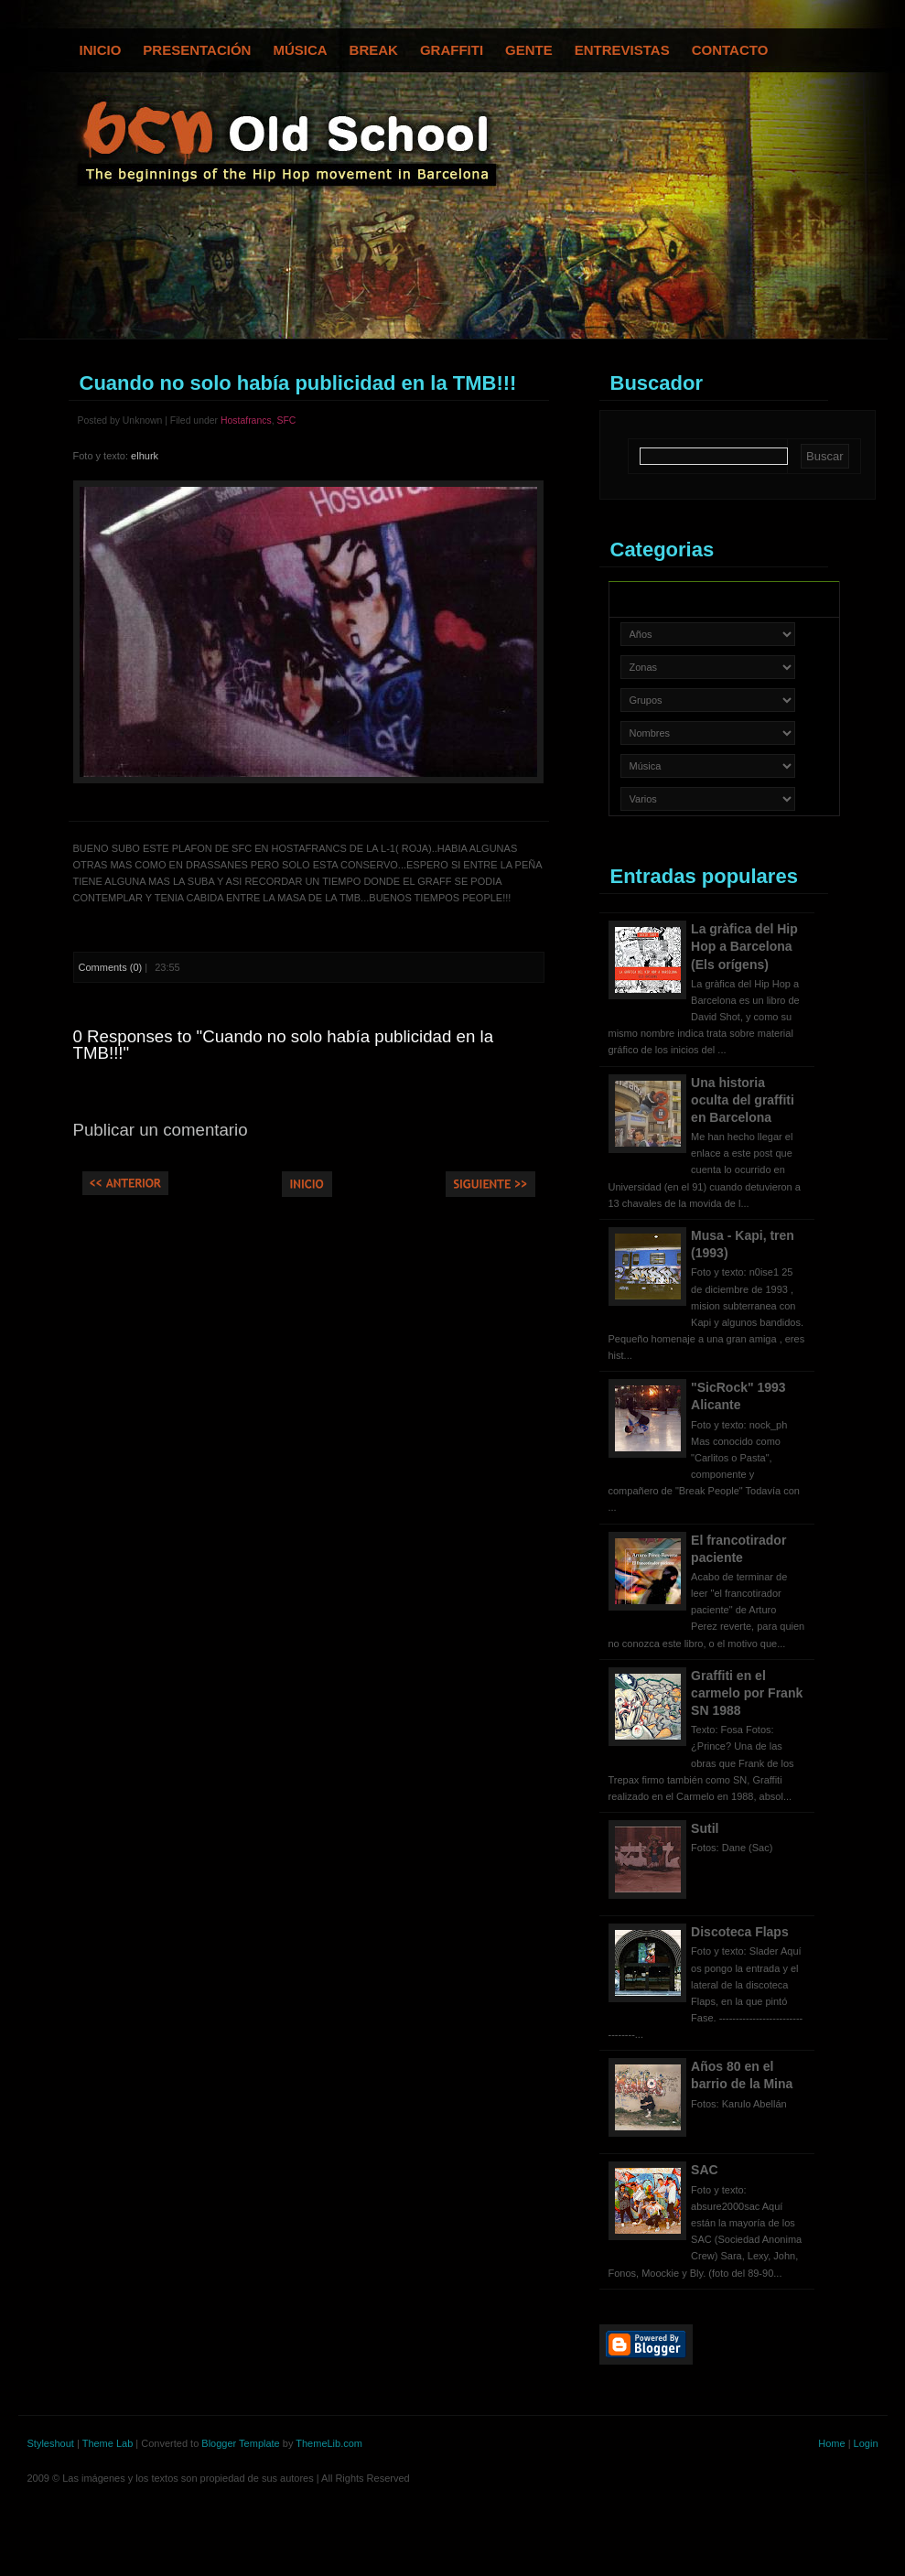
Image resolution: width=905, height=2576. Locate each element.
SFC (286, 420)
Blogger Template (240, 2443)
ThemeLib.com (329, 2443)
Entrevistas (622, 50)
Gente (529, 50)
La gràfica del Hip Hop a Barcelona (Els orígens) (744, 946)
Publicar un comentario (160, 1129)
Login (866, 2443)
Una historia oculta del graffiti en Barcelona (742, 1100)
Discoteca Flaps (740, 1931)
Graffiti (451, 50)
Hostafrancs (246, 420)
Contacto (730, 50)
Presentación (197, 50)
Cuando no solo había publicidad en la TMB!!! (298, 383)
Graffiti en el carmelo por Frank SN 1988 (747, 1693)
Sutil (704, 1828)
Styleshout (50, 2443)
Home (831, 2443)
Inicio (101, 50)
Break (374, 50)
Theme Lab (108, 2443)
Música (300, 50)
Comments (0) (111, 967)
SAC (704, 2169)
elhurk (144, 455)
